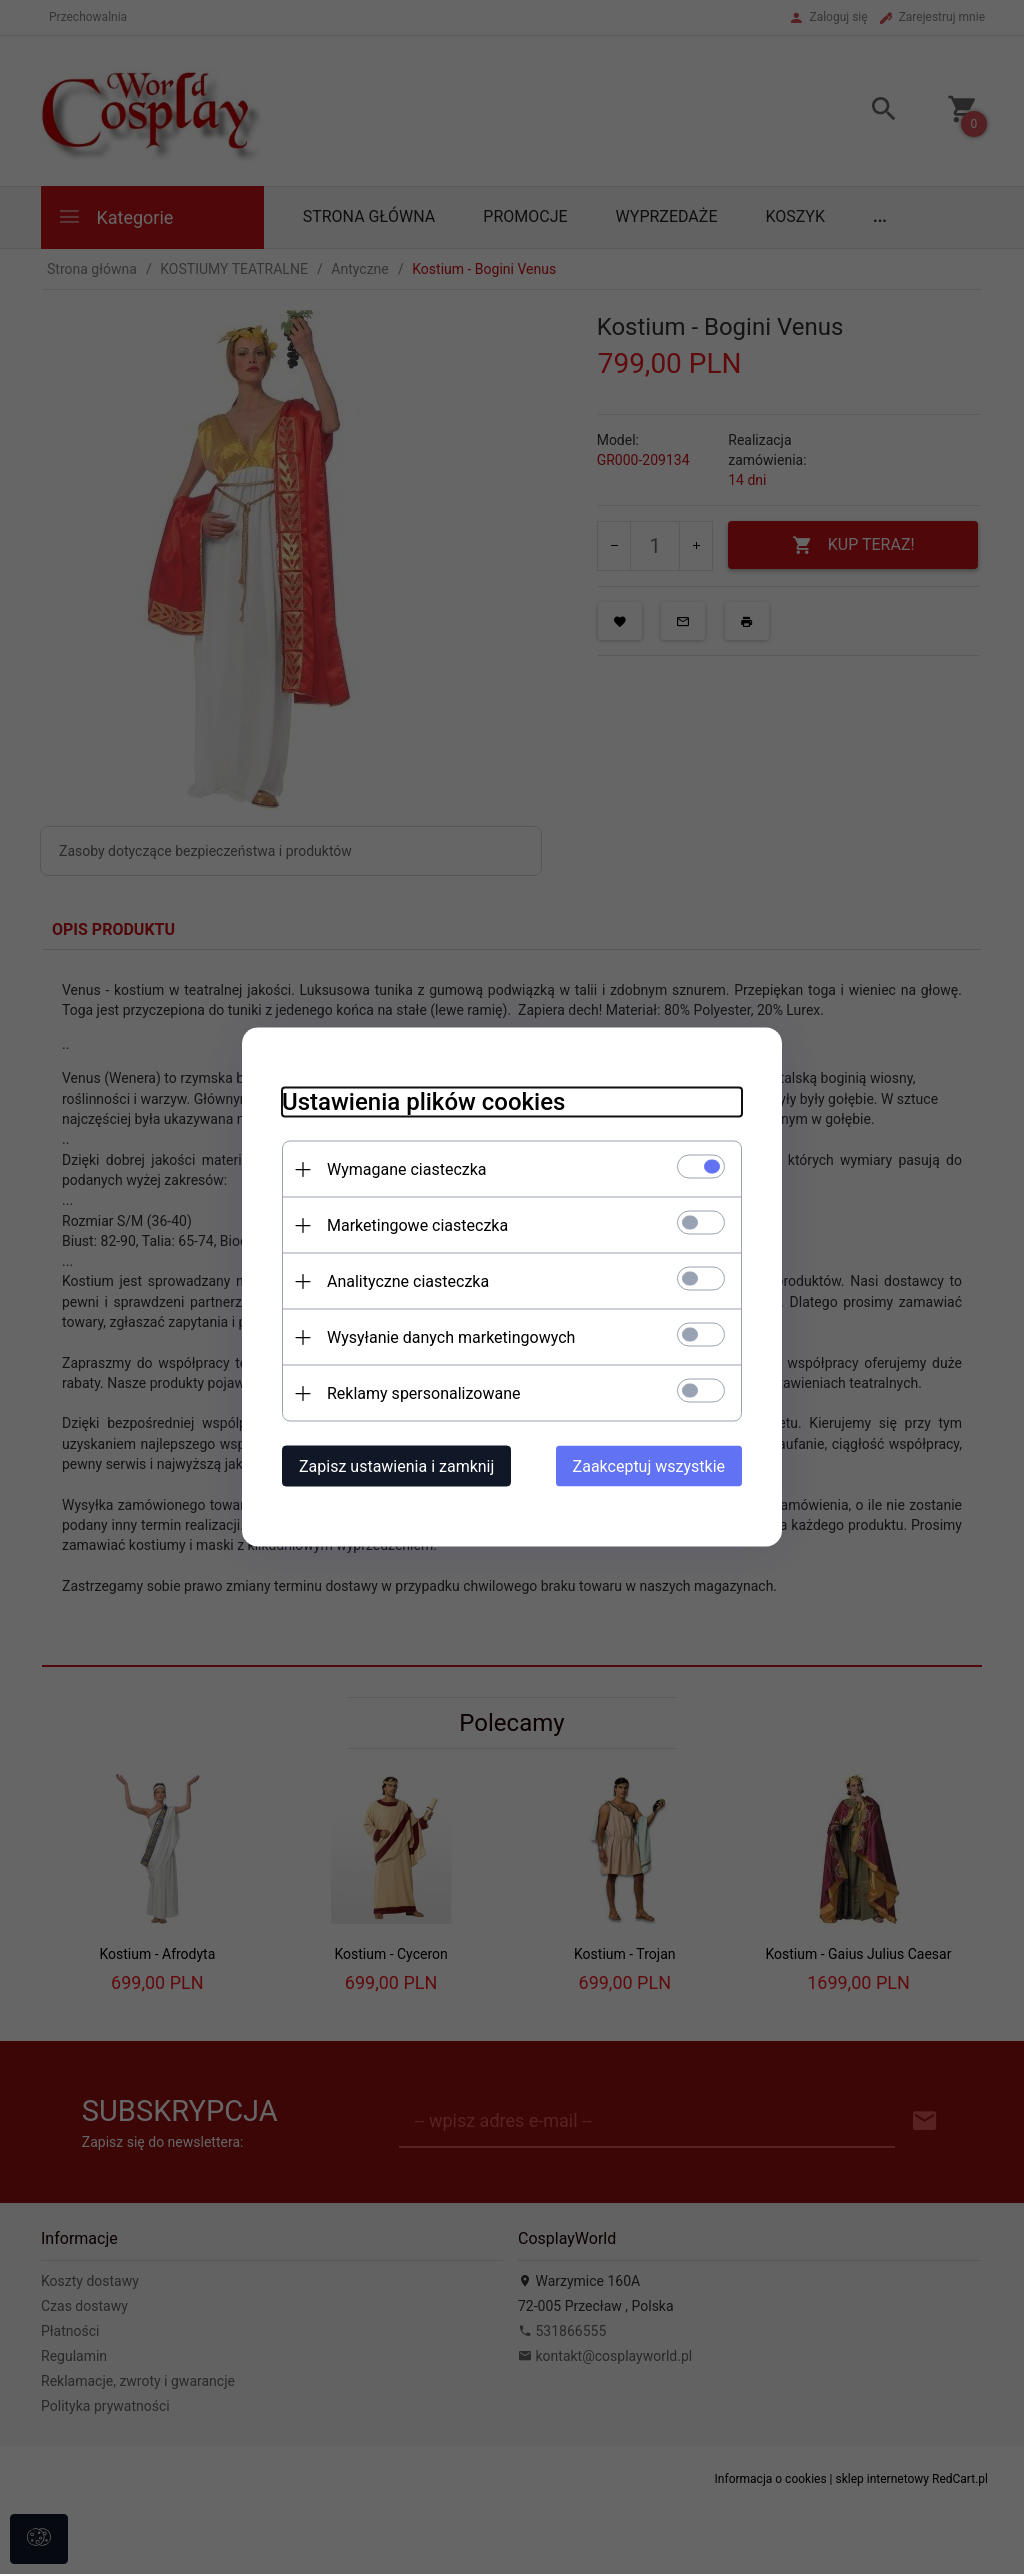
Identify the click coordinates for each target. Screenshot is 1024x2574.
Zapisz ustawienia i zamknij (396, 1466)
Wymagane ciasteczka (407, 1169)
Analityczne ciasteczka (408, 1281)
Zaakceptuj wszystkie (649, 1466)
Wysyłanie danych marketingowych (451, 1337)
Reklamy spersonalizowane (423, 1393)
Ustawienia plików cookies (423, 1102)
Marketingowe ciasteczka (417, 1225)
